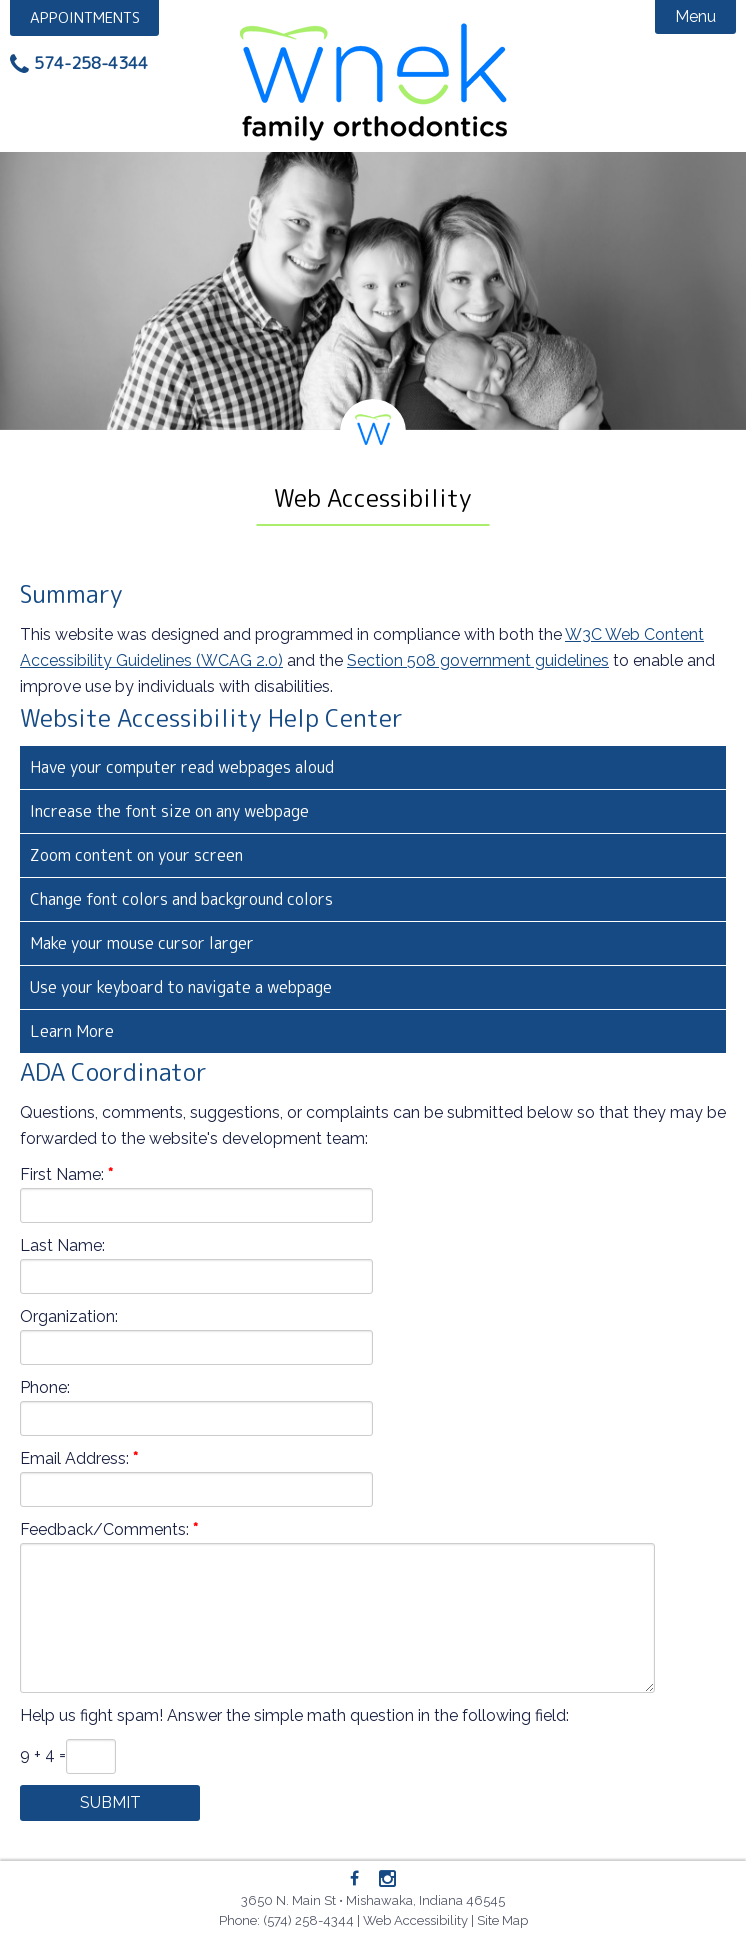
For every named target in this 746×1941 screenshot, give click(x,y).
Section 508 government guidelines (478, 660)
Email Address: (74, 1458)
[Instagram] (387, 1880)
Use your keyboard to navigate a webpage (181, 987)
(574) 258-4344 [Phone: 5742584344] (308, 1920)
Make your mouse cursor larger (142, 943)
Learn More (72, 1031)
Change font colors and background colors (181, 899)
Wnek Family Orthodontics (373, 80)
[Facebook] (355, 1879)
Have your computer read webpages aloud (182, 767)
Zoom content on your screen (136, 855)
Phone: (45, 1387)
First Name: (62, 1174)
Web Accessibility (415, 1920)
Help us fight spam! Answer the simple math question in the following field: (294, 1715)
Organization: (69, 1316)
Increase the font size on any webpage (169, 811)
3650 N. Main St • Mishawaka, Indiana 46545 (373, 1900)
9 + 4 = (43, 1754)
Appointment (85, 17)
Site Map (502, 1920)
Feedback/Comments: (104, 1529)
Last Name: (62, 1245)
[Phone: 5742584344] (79, 64)
